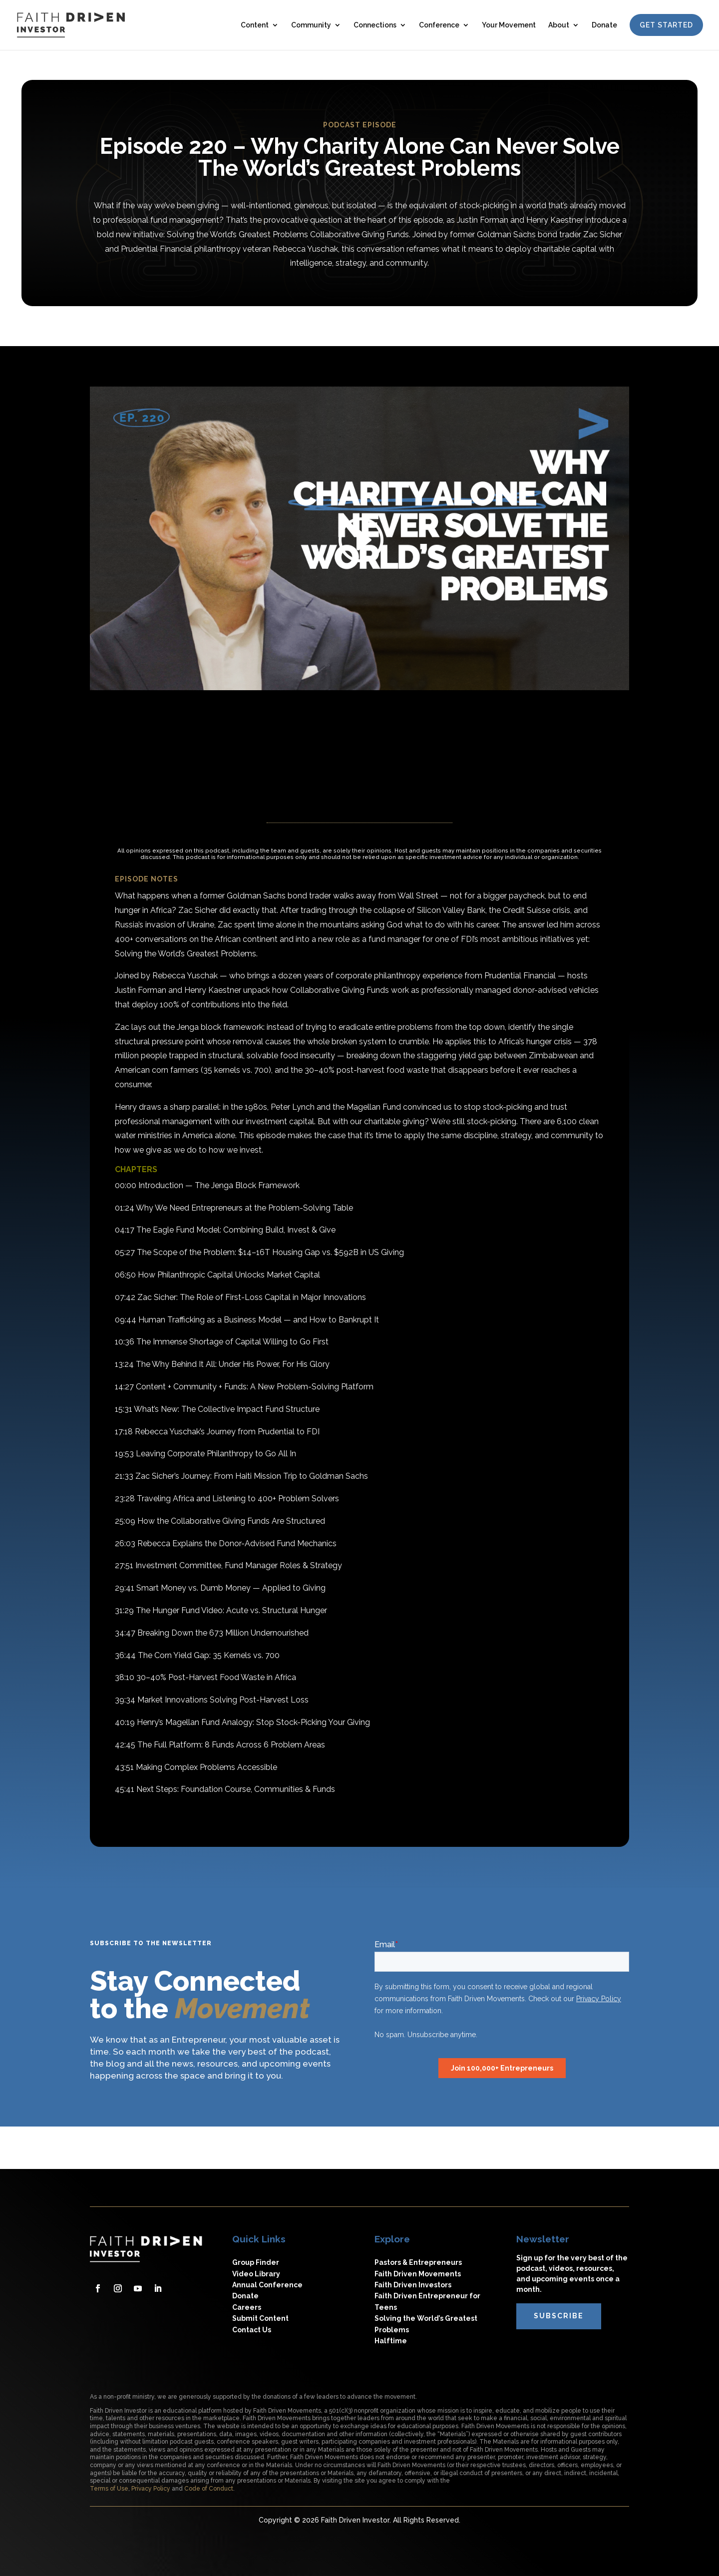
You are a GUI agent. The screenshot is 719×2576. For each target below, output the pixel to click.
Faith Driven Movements (417, 2274)
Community (311, 25)
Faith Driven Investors (412, 2285)
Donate (604, 25)
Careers (246, 2307)
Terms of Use (109, 2488)
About (558, 25)
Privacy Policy (150, 2488)
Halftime (390, 2341)
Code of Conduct (208, 2488)
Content (255, 25)
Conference (439, 25)
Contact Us (251, 2330)
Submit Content (260, 2318)
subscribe (559, 2316)
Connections (375, 25)
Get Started (666, 25)
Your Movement (509, 25)
